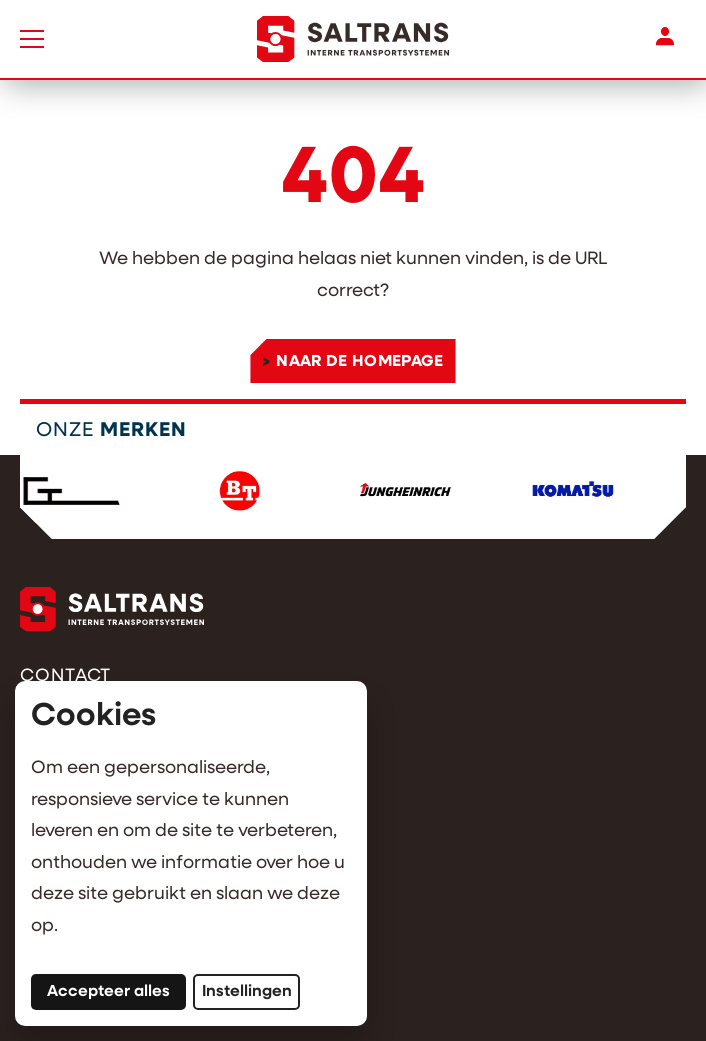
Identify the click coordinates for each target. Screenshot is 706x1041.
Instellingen (247, 992)
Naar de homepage (359, 362)
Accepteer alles (116, 991)
